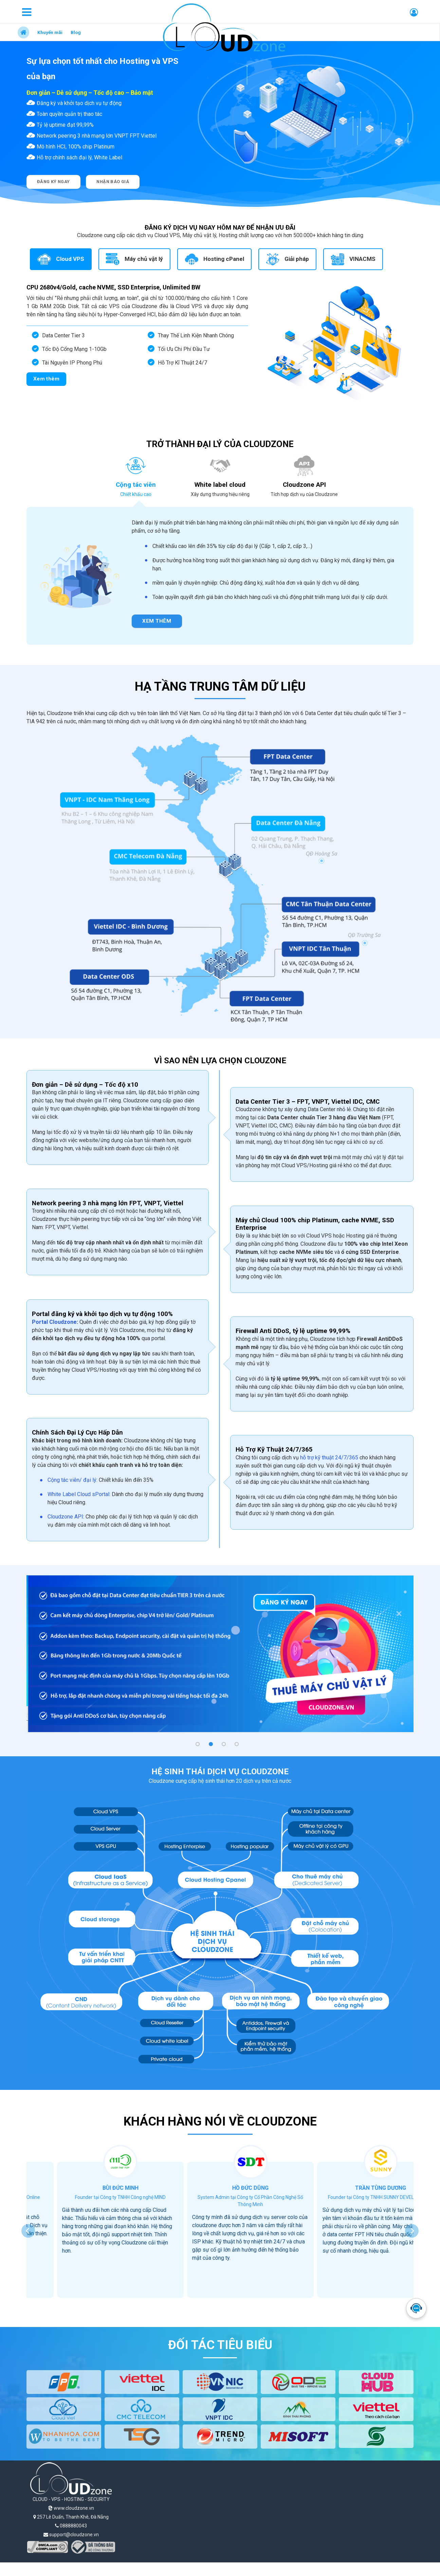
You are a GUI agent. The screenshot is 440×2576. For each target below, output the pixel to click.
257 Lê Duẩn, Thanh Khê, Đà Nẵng (71, 2517)
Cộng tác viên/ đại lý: (73, 1480)
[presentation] (28, 2231)
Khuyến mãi (49, 32)
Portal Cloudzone (54, 1322)
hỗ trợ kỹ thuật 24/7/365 (329, 1457)
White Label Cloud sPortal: (79, 1494)
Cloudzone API (65, 1516)
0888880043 (71, 2525)
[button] (197, 1744)
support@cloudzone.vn (71, 2534)
